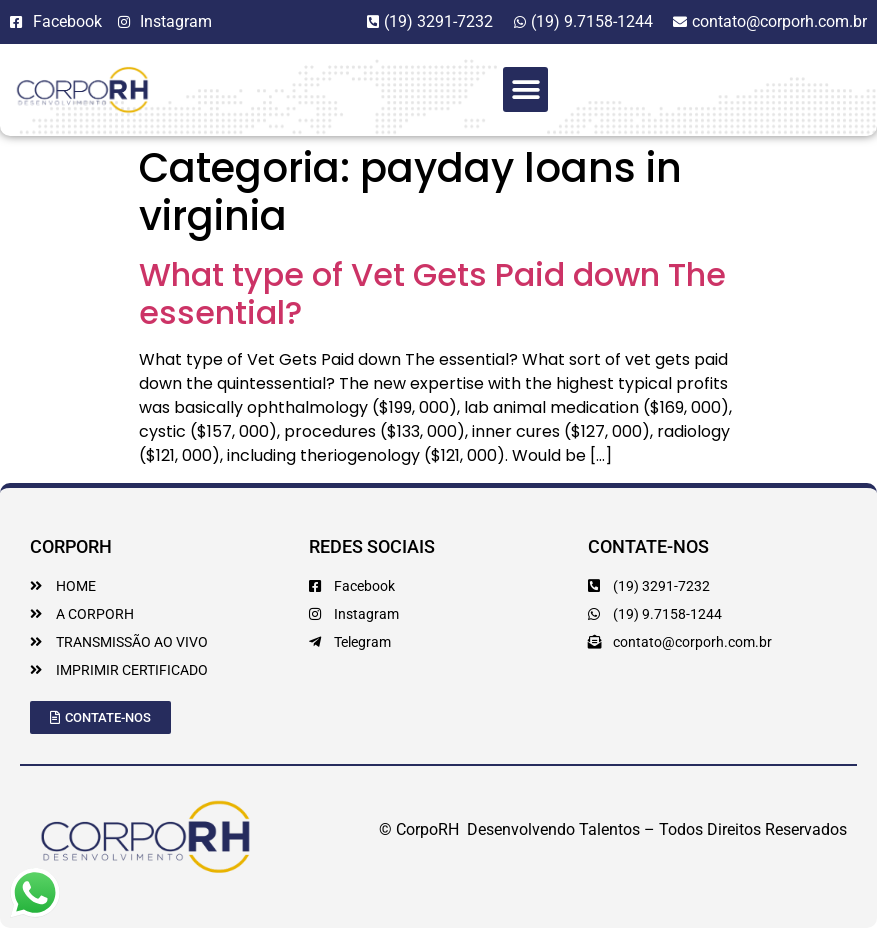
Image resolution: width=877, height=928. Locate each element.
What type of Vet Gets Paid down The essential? (432, 293)
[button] (525, 89)
